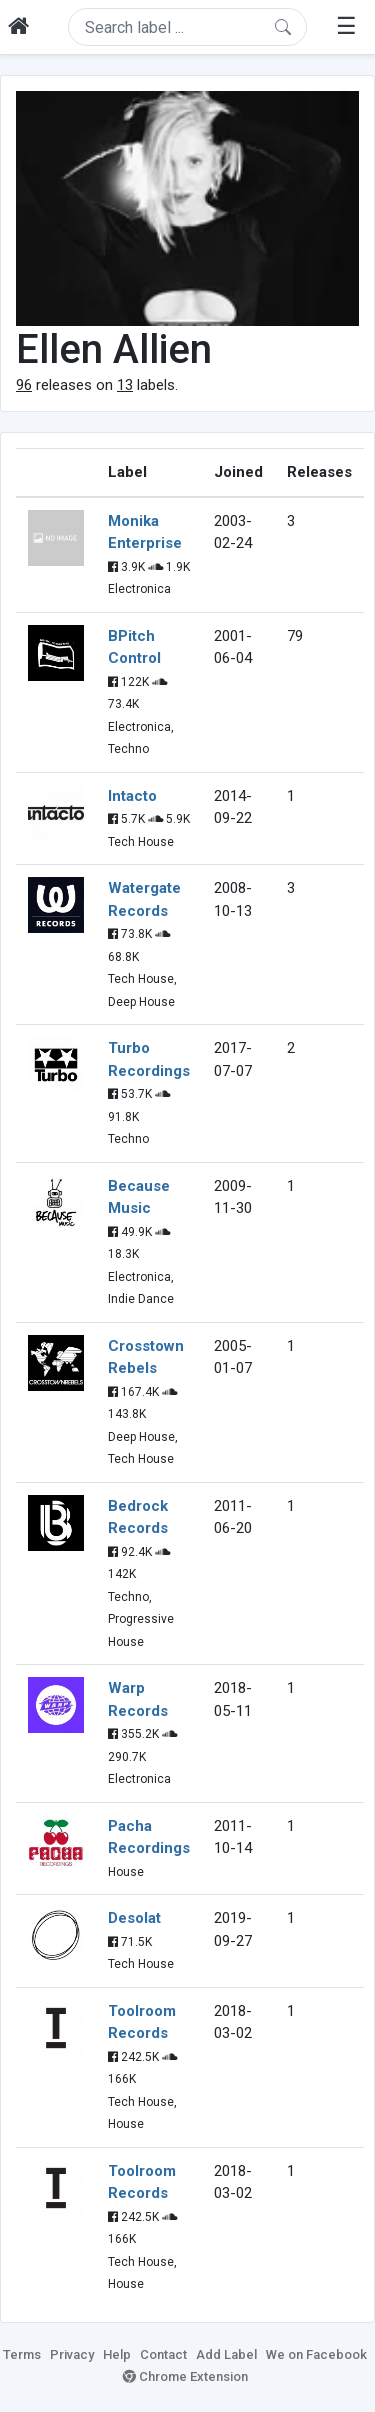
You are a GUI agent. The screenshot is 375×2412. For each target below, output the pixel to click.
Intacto (132, 796)
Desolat (134, 1918)
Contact (163, 2354)
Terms (22, 2354)
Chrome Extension (185, 2376)
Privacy (72, 2354)
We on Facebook (316, 2354)
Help (117, 2354)
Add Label (226, 2354)
